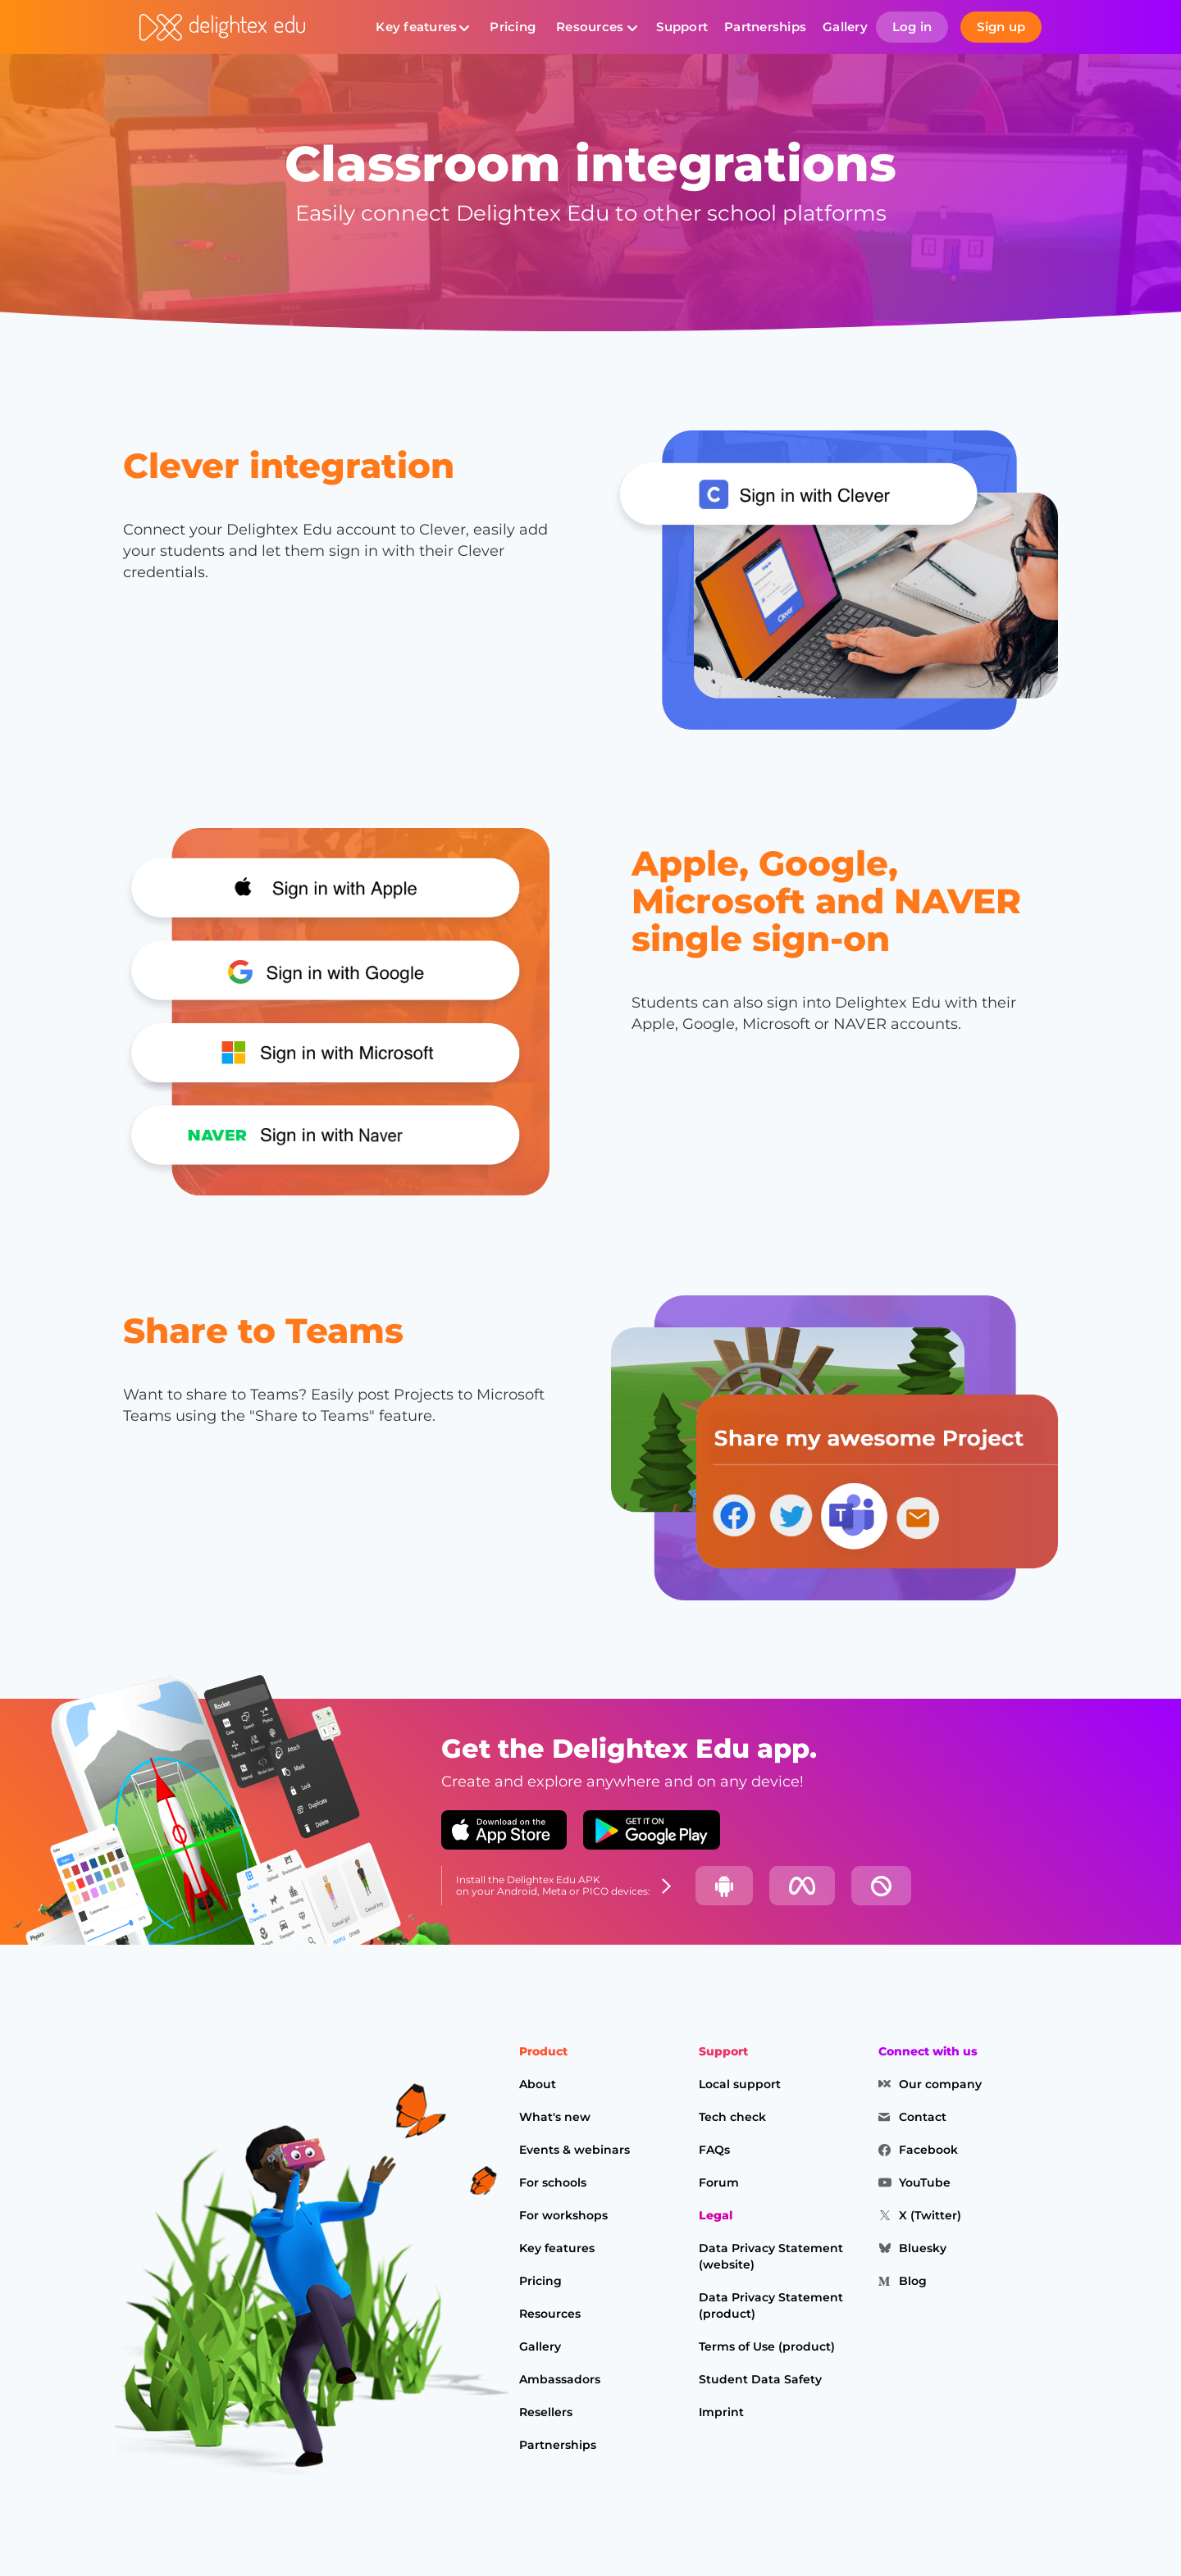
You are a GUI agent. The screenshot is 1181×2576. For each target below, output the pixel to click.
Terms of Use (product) (767, 2346)
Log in (912, 26)
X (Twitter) (930, 2215)
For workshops (563, 2215)
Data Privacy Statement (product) (771, 2305)
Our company (940, 2084)
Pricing (513, 26)
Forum (719, 2182)
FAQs (714, 2149)
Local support (740, 2084)
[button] (422, 27)
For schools (552, 2182)
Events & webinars (574, 2149)
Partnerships (765, 26)
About (537, 2084)
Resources (589, 26)
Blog (913, 2280)
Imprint (721, 2412)
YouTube (925, 2182)
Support (682, 26)
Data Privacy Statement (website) (771, 2256)
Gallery (845, 26)
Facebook (928, 2149)
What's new (554, 2116)
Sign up (1001, 26)
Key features (416, 26)
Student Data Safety (760, 2379)
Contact (922, 2116)
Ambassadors (559, 2379)
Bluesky (922, 2248)
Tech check (732, 2116)
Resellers (545, 2412)
